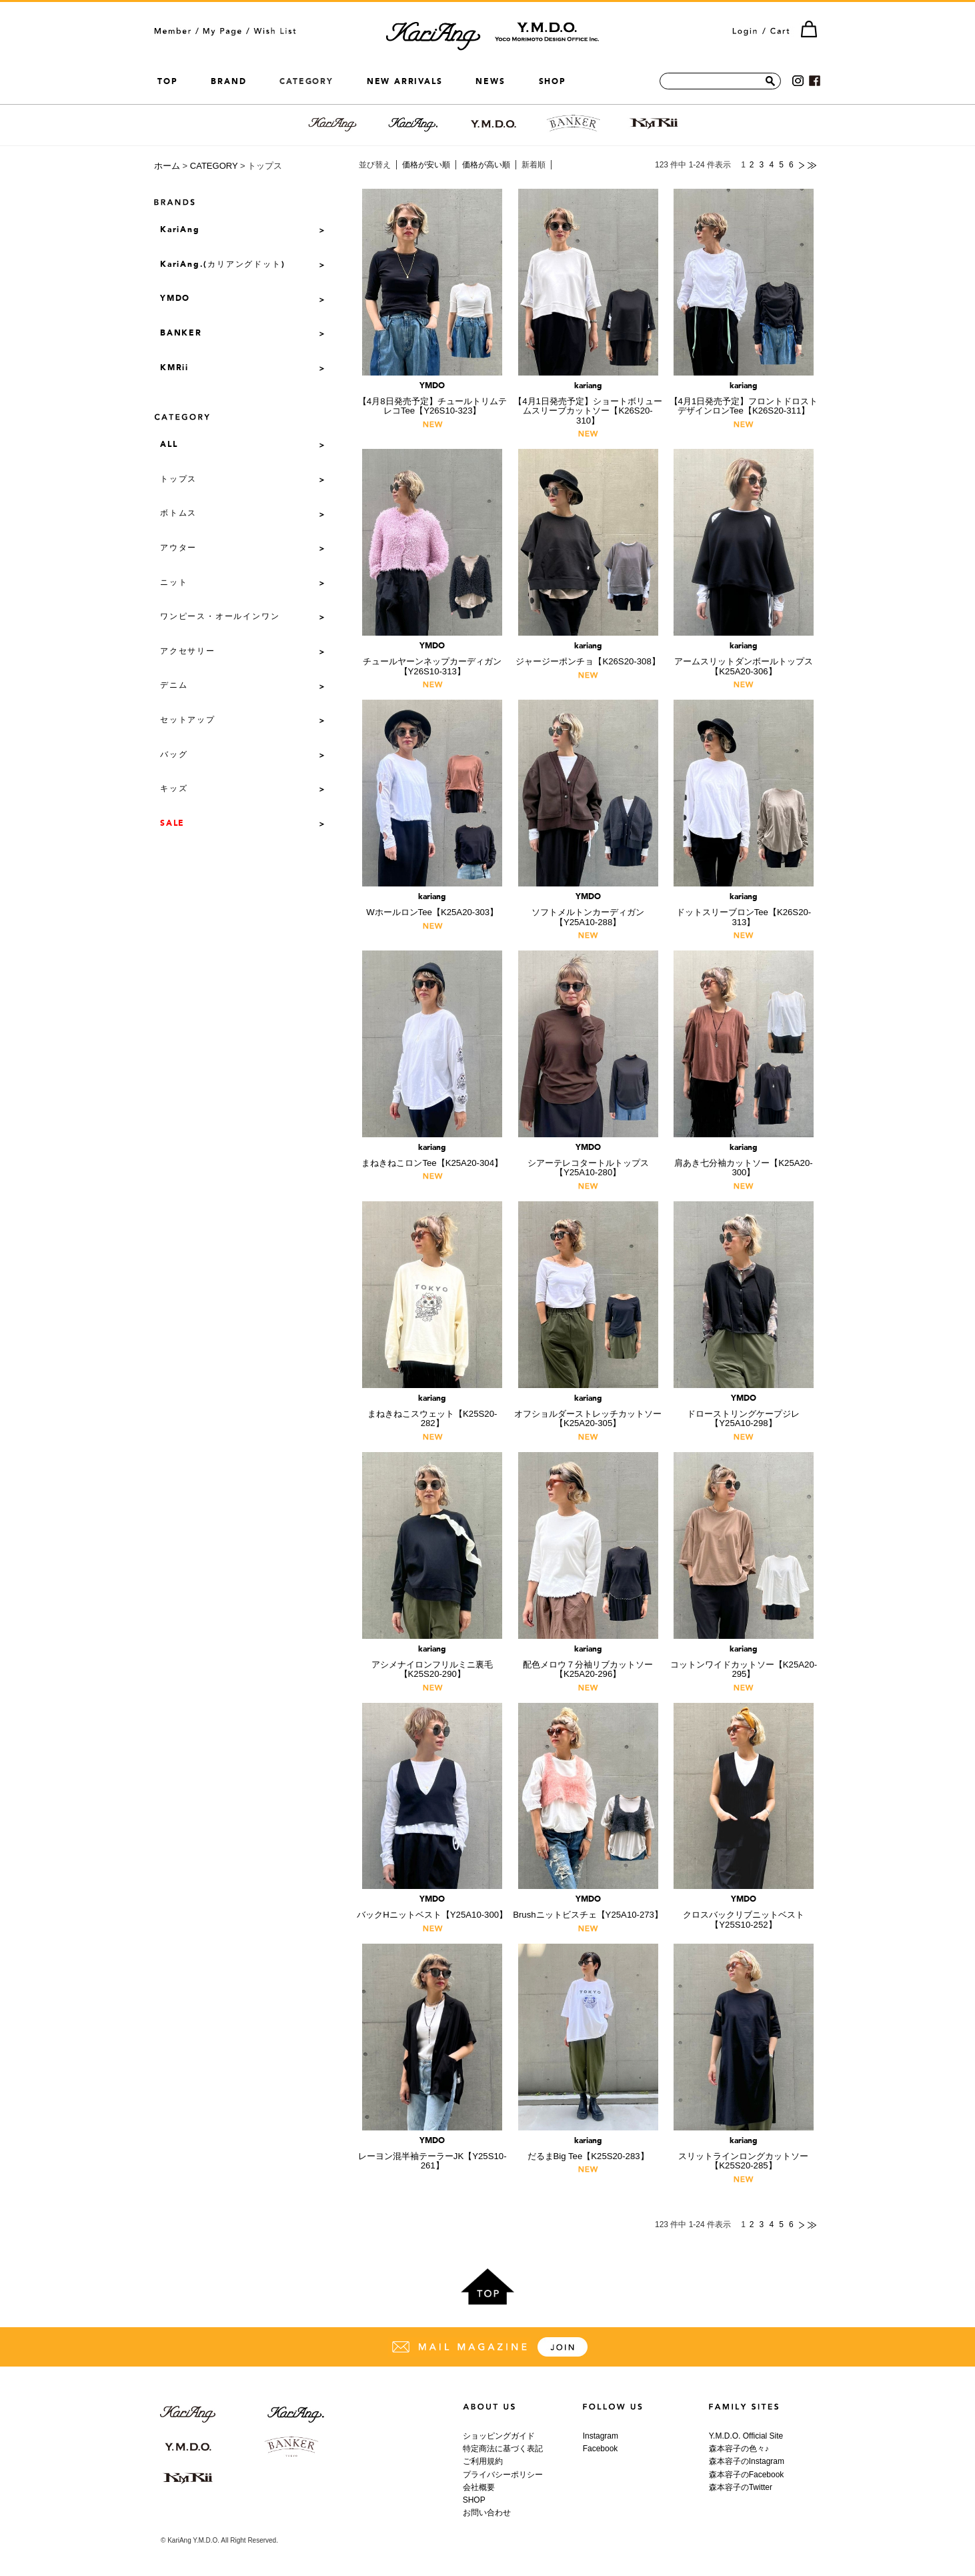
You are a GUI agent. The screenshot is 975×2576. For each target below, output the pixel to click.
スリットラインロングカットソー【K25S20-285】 (743, 2154)
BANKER (181, 334)
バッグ (173, 755)
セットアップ (187, 720)
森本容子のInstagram (746, 2461)
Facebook (600, 2448)
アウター (178, 548)
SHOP (552, 81)
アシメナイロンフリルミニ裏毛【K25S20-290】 (432, 1663)
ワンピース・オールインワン (219, 617)
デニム (173, 686)
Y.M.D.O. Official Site (746, 2436)
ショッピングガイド (499, 2436)
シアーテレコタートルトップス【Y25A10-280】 (587, 1161)
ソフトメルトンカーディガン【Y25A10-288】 (587, 910)
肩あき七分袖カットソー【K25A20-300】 (743, 1161)
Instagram (600, 2436)
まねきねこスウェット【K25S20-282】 (432, 1412)
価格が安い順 (426, 164)
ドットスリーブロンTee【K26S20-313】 (743, 910)
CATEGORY (214, 166)
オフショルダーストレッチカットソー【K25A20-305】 (587, 1412)
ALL (168, 445)
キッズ (173, 789)
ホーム (167, 166)
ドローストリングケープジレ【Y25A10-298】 (743, 1412)
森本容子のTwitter (740, 2487)
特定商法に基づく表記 (503, 2448)
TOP (167, 81)
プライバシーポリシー (503, 2474)
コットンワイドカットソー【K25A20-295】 (743, 1663)
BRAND (228, 81)
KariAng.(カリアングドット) (222, 265)
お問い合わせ (487, 2512)
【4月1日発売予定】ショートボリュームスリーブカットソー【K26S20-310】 (587, 404)
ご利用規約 (483, 2461)
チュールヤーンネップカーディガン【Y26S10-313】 (432, 659)
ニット (173, 583)
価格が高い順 (486, 164)
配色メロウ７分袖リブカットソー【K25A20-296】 (587, 1663)
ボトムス (178, 514)
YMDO (175, 299)
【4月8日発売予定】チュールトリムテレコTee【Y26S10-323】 (432, 399)
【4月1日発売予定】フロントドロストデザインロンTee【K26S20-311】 (743, 399)
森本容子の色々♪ (739, 2448)
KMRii (174, 368)
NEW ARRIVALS (405, 81)
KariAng (180, 230)
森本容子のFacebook (746, 2474)
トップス (178, 480)
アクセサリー (187, 652)
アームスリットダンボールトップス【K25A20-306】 (743, 659)
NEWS (490, 81)
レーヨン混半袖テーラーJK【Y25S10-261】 (432, 2154)
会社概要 (479, 2487)
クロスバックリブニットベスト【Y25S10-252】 (743, 1913)
